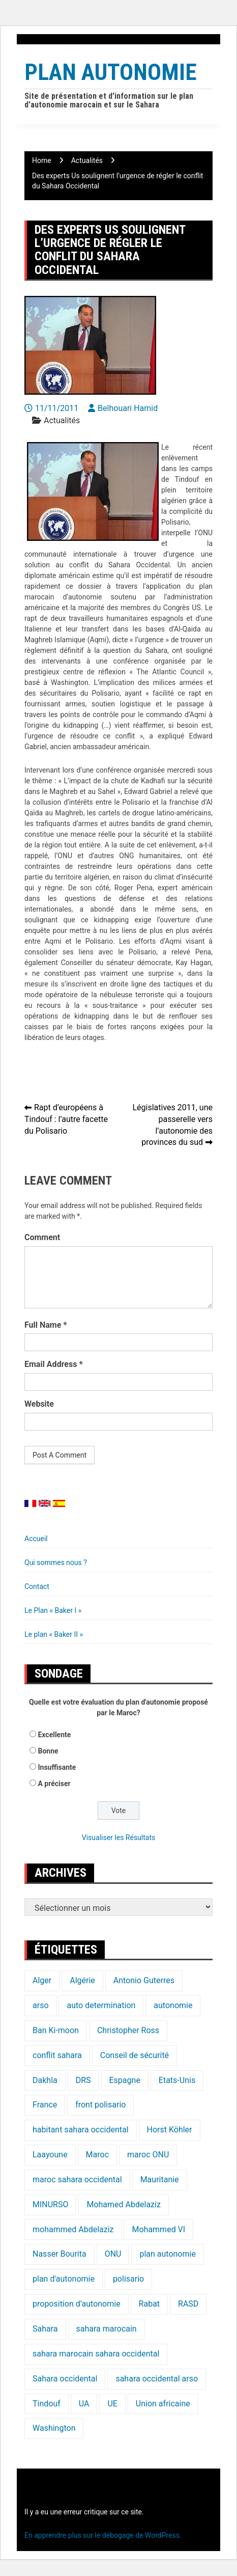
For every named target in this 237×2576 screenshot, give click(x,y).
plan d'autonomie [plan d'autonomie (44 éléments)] (64, 2279)
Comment (42, 1237)
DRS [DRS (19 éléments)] (83, 2080)
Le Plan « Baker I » (52, 1610)
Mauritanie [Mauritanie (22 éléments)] (159, 2179)
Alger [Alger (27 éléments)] (42, 1980)
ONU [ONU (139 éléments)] (113, 2254)
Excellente (54, 1735)
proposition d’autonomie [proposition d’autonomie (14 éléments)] (77, 2304)
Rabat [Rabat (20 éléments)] (149, 2304)
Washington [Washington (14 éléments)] (54, 2428)
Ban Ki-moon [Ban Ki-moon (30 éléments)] (56, 2030)
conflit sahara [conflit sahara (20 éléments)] (57, 2055)
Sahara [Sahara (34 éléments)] (45, 2329)
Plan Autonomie (110, 72)
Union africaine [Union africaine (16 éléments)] (163, 2403)
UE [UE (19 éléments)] (112, 2403)
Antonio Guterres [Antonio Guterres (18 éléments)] (143, 1980)
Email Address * (53, 1364)
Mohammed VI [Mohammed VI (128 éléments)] (158, 2229)
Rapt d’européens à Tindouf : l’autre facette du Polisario (66, 1119)
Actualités (62, 420)
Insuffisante (57, 1767)
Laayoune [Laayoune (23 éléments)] (50, 2154)
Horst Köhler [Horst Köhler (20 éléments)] (169, 2129)
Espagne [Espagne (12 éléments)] (124, 2080)
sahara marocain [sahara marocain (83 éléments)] (106, 2329)
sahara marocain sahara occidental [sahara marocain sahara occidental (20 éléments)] (96, 2354)
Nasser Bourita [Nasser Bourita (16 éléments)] (59, 2254)
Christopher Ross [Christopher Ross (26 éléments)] (128, 2030)
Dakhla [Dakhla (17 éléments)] (45, 2080)
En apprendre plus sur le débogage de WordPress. (103, 2535)
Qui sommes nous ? (55, 1562)
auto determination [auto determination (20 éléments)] (101, 2005)
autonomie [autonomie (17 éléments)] (173, 2005)
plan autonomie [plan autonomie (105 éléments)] (167, 2254)
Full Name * (45, 1325)
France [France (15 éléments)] (45, 2104)
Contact (36, 1586)
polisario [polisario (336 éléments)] (128, 2279)
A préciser (54, 1783)
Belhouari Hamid (128, 408)
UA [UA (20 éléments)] (84, 2403)
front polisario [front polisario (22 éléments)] (100, 2104)
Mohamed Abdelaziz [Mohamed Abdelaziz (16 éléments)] (123, 2204)
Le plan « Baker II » (53, 1634)
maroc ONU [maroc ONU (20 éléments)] (148, 2154)
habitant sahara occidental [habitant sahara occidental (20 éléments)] (81, 2129)
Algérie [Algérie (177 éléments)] (82, 1980)
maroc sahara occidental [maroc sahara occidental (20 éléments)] (77, 2179)
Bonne (48, 1751)
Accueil (36, 1538)
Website (39, 1404)
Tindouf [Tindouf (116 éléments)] (47, 2403)
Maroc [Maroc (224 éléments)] (97, 2154)
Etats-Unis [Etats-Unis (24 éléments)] (177, 2080)
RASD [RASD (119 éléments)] (188, 2304)
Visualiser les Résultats (118, 1837)
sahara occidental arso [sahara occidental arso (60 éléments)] (156, 2378)
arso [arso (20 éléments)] (41, 2005)
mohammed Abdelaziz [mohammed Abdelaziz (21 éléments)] (73, 2229)
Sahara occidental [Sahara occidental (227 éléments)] (65, 2378)
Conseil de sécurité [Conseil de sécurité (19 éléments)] (134, 2055)
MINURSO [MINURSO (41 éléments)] (50, 2204)
